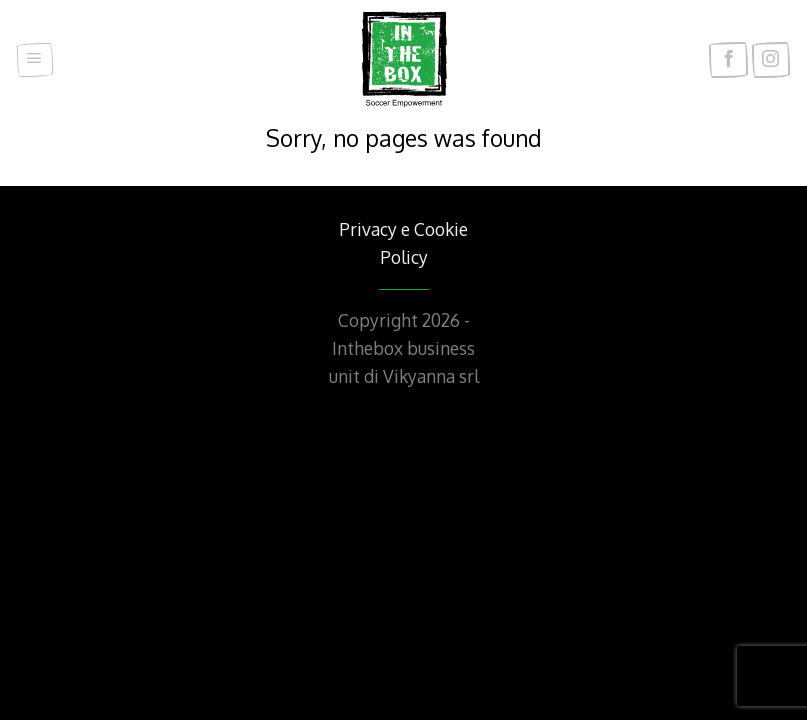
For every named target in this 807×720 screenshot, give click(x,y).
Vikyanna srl (431, 376)
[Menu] (35, 60)
